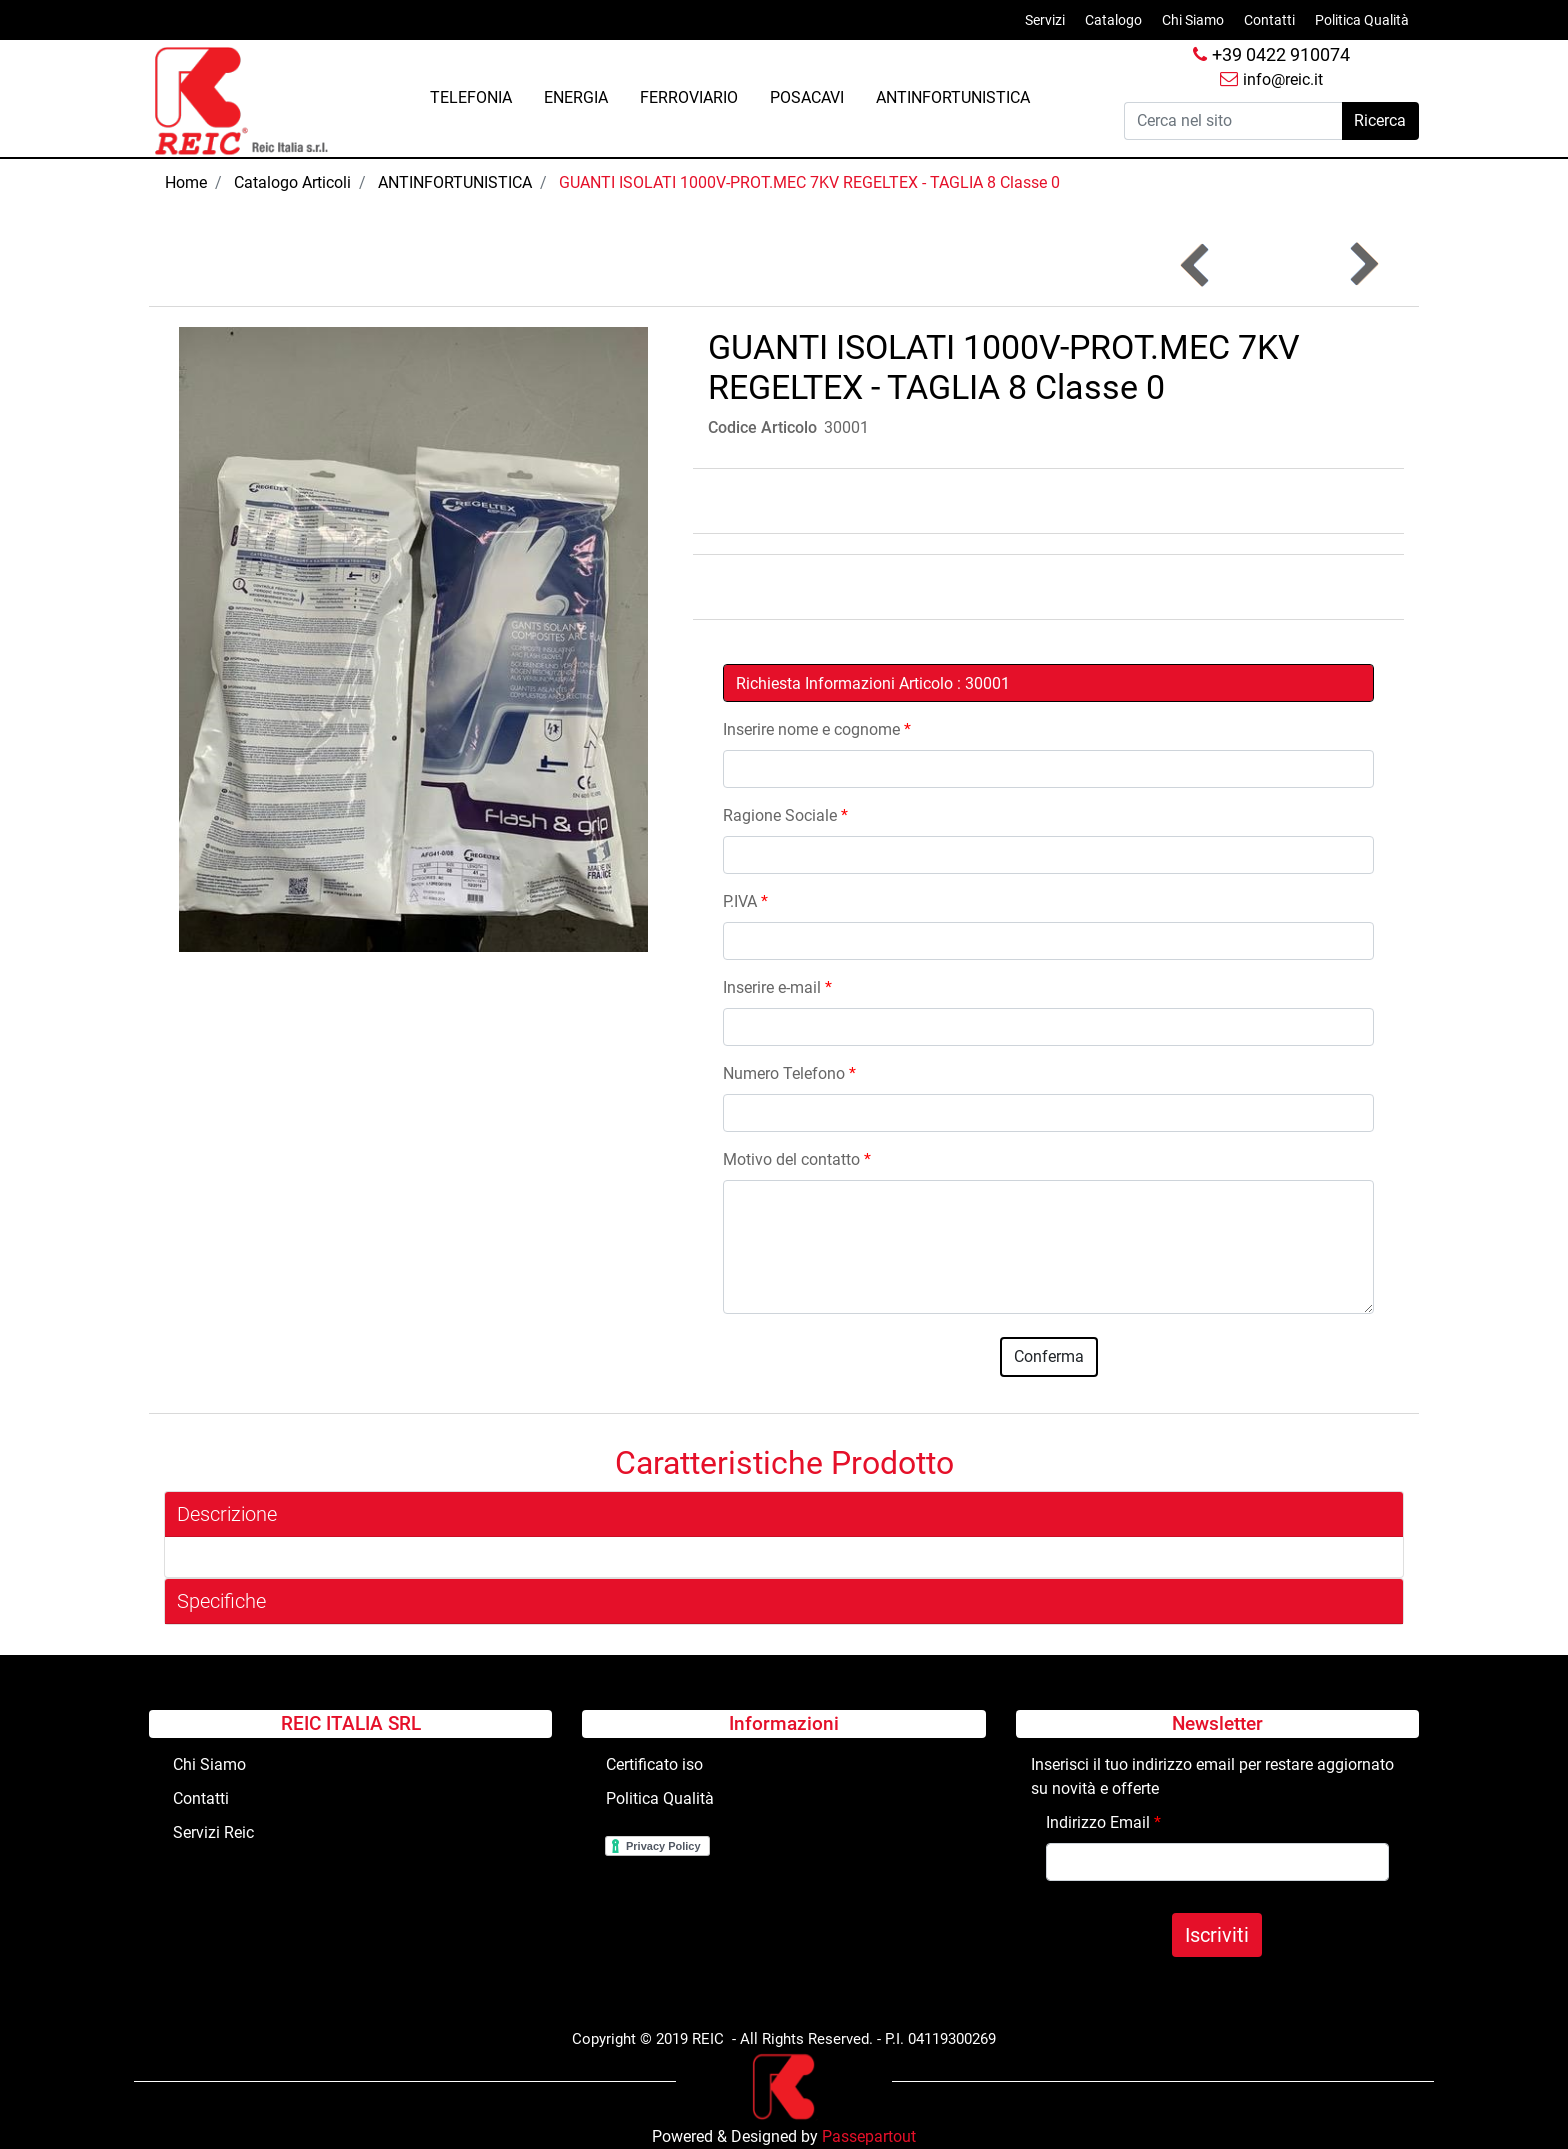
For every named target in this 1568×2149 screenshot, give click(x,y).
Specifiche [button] (221, 1601)
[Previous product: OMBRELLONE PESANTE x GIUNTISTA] (1196, 264)
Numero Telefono (789, 1073)
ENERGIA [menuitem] (576, 97)
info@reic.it (1271, 79)
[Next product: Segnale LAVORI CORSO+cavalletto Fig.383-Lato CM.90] (1362, 264)
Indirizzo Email (1103, 1822)
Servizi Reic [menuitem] (213, 1832)
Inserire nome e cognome (817, 729)
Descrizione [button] (227, 1514)
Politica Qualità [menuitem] (1362, 20)
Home (186, 182)
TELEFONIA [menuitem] (471, 97)
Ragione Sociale (785, 815)
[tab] (784, 1514)
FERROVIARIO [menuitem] (689, 97)
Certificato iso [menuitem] (654, 1764)
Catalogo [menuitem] (1113, 20)
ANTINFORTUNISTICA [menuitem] (953, 97)
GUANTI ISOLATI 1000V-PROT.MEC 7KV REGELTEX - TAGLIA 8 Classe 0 (809, 182)
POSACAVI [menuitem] (807, 97)
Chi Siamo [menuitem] (1193, 20)
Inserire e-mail (777, 987)
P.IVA (745, 901)
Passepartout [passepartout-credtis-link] (869, 2136)
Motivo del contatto (797, 1159)
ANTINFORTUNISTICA (455, 182)
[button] (1380, 121)
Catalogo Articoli (292, 182)
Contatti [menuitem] (1269, 20)
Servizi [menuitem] (1045, 20)
